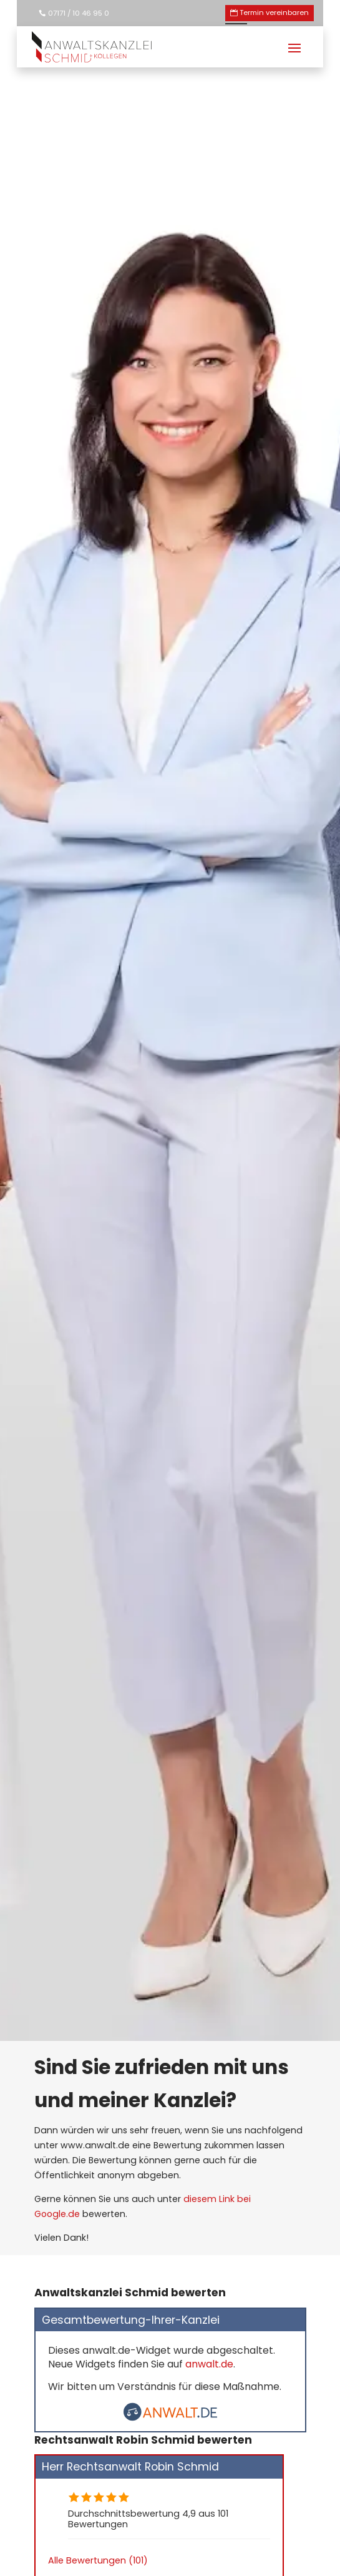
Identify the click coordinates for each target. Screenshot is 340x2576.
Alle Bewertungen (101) (98, 2560)
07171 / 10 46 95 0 (78, 13)
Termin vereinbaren (274, 12)
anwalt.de (209, 2364)
